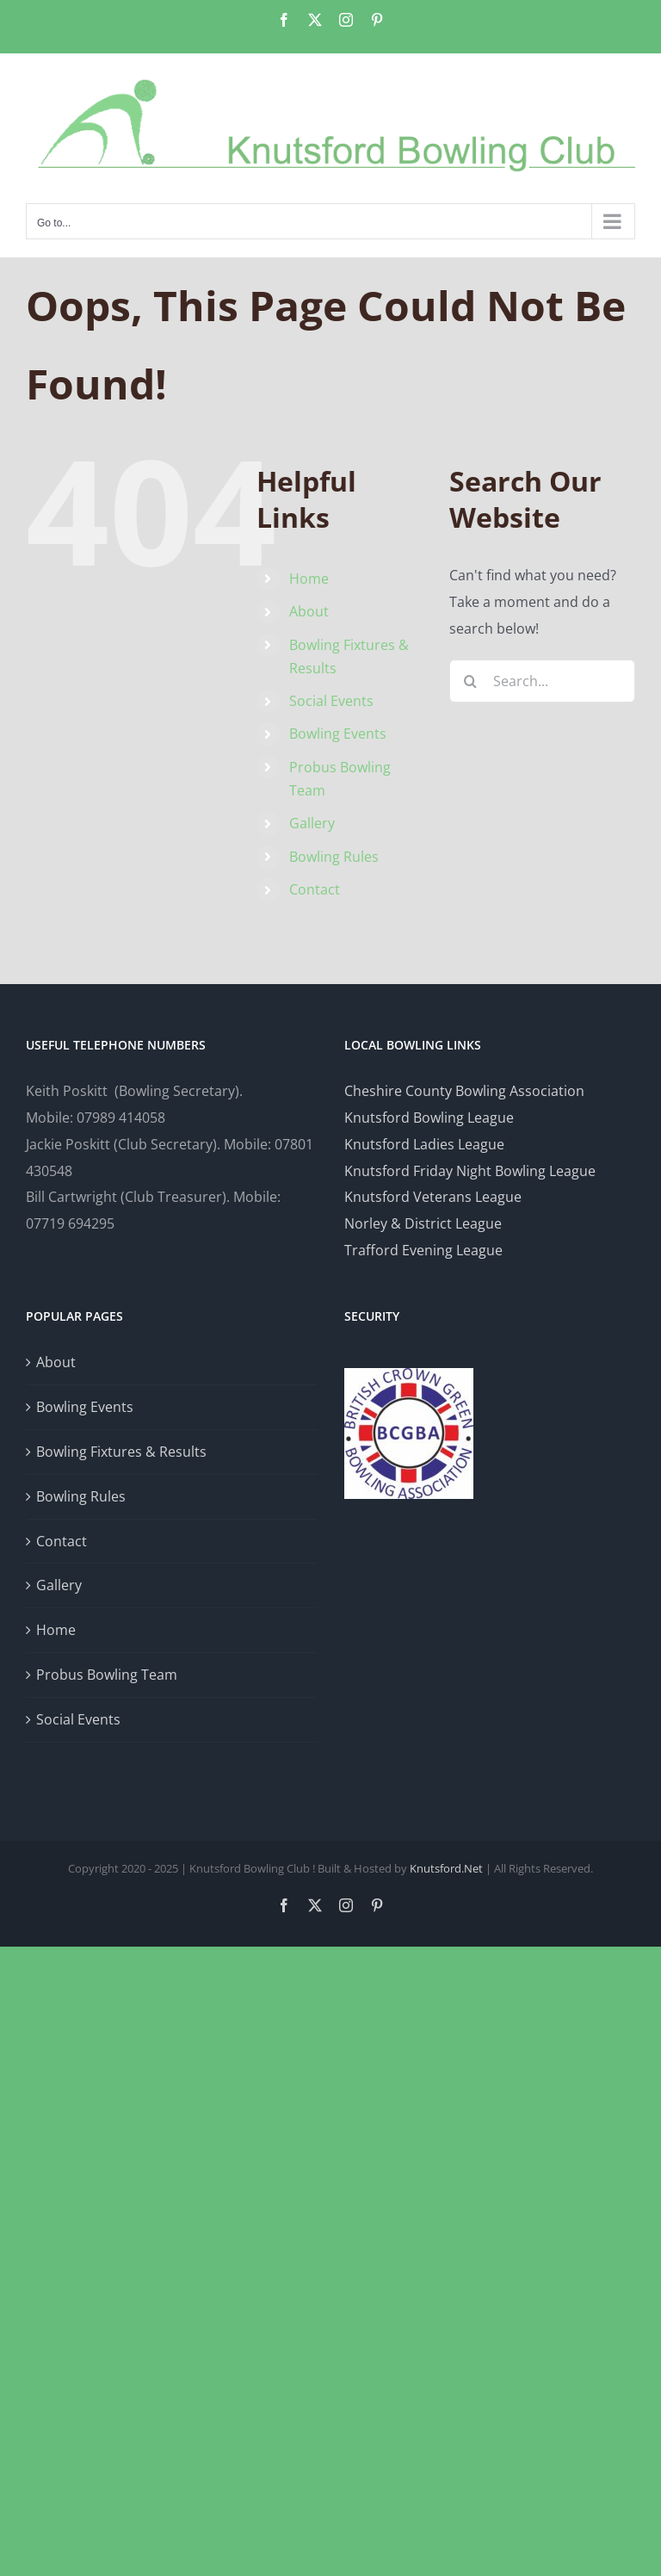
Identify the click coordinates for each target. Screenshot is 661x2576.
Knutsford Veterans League (433, 1196)
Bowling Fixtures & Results (121, 1451)
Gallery (312, 823)
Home (309, 578)
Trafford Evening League (423, 1250)
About (309, 611)
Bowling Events (337, 733)
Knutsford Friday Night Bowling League (470, 1170)
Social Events (331, 700)
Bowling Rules (334, 856)
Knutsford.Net (446, 1868)
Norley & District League (423, 1223)
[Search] (470, 681)
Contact (314, 889)
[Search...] (542, 681)
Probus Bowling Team (106, 1674)
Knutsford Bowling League (429, 1117)
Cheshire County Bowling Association (464, 1090)
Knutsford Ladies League (424, 1144)
